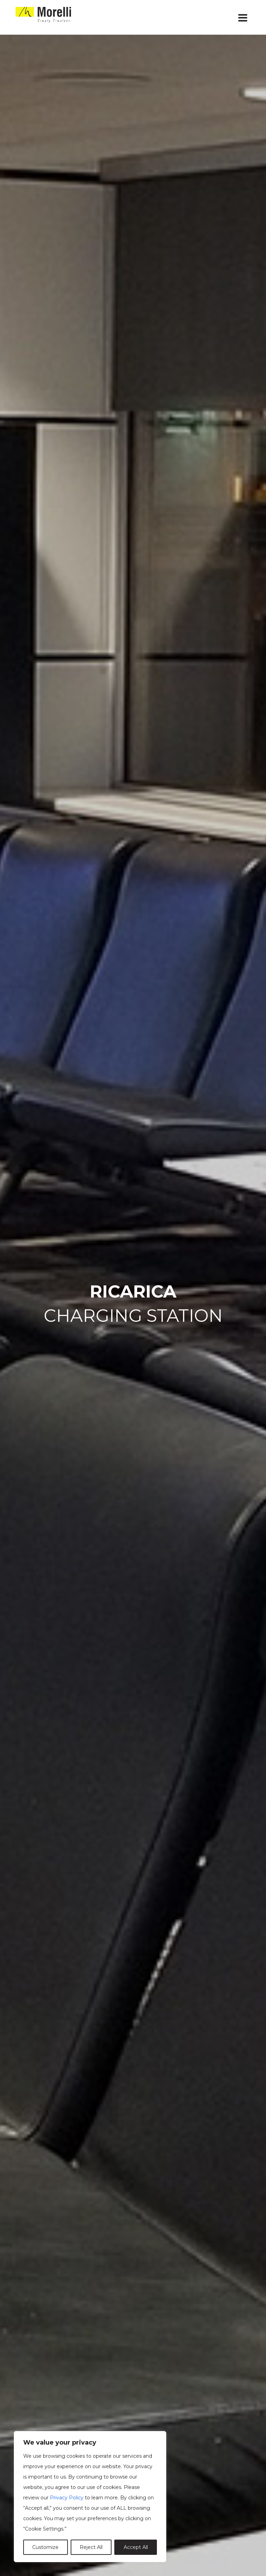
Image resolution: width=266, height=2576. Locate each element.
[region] (90, 2496)
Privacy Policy (66, 2498)
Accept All (136, 2547)
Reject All (91, 2547)
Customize (45, 2547)
